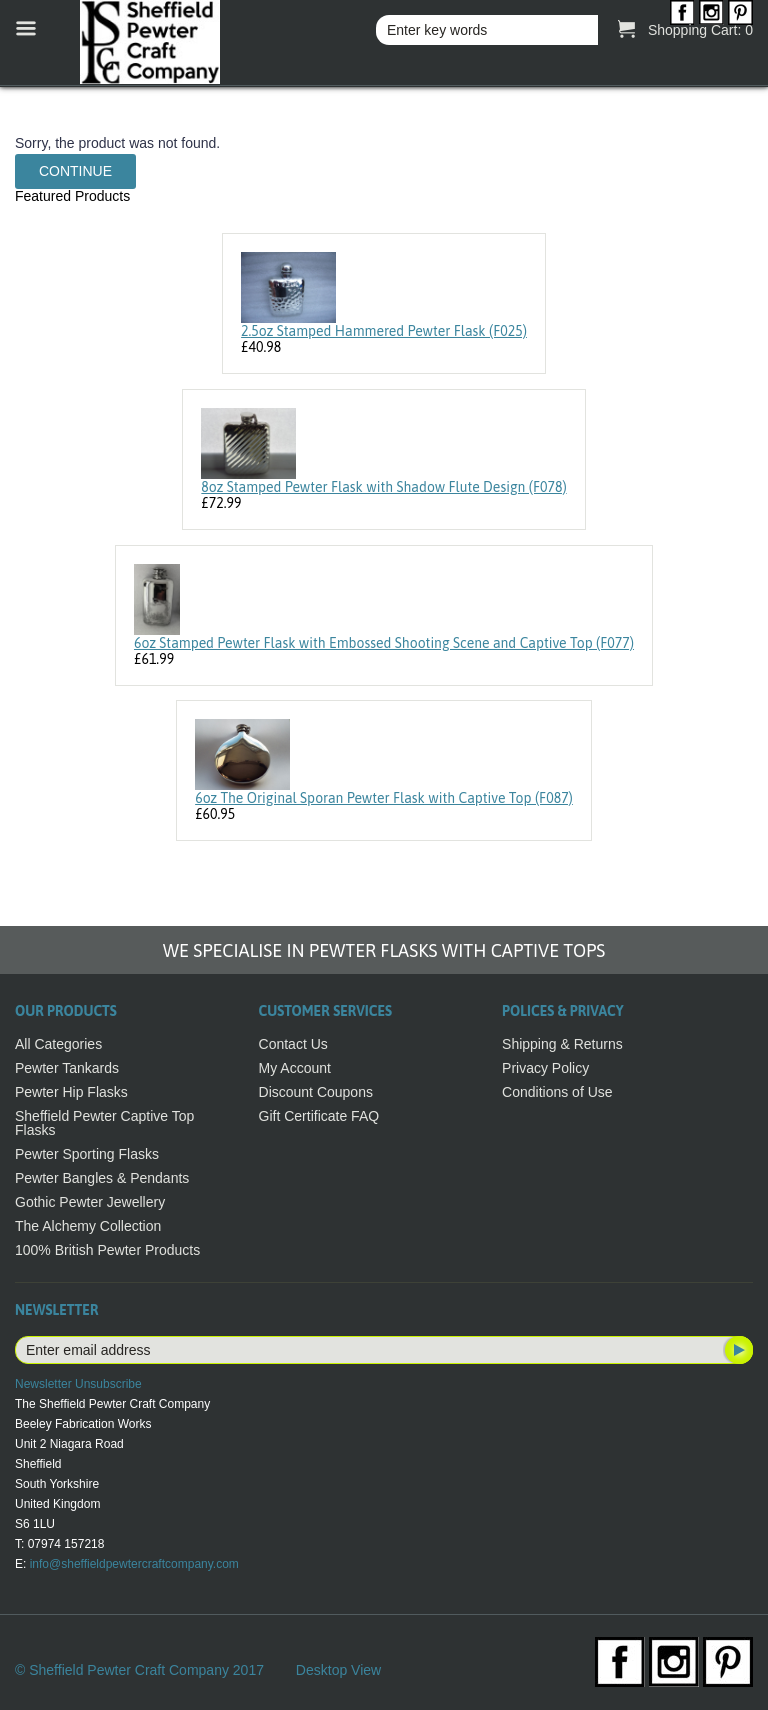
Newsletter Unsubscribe (78, 1384)
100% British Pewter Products (107, 1250)
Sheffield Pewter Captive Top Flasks (104, 1123)
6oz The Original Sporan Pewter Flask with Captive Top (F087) (384, 798)
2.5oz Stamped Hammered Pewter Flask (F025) (384, 331)
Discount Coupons (316, 1092)
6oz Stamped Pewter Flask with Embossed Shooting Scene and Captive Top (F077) (384, 643)
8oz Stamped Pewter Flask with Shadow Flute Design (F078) (383, 487)
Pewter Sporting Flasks (87, 1154)
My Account (295, 1068)
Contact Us (293, 1044)
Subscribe (737, 1350)
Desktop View (338, 1670)
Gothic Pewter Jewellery (90, 1202)
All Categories (58, 1044)
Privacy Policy (545, 1068)
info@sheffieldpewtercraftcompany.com (134, 1564)
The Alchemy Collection (88, 1226)
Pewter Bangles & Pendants (102, 1178)
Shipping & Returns (562, 1044)
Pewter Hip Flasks (71, 1092)
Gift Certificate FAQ (319, 1116)
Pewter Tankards (67, 1068)
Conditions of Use (557, 1092)
